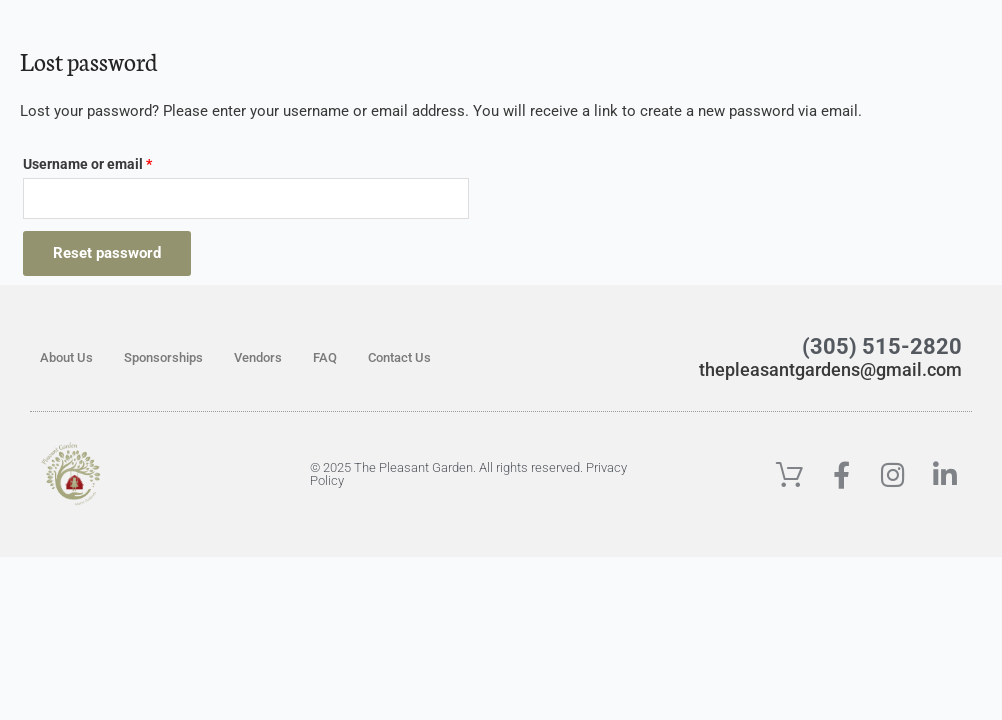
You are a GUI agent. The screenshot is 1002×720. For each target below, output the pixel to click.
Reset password (107, 254)
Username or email (116, 161)
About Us (66, 358)
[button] (811, 38)
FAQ (325, 358)
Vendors (258, 358)
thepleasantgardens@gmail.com (803, 369)
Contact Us (399, 358)
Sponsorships (163, 358)
